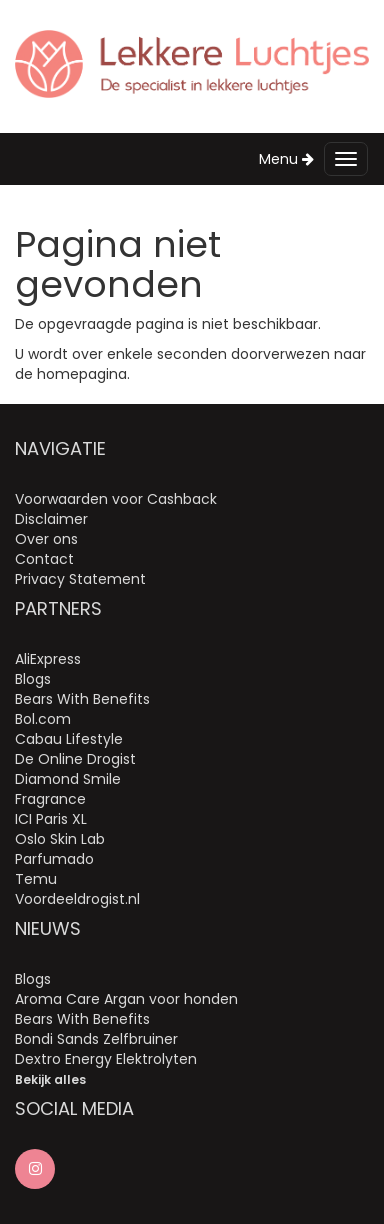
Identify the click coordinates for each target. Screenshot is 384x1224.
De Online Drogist (75, 759)
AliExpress (48, 659)
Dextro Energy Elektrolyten (106, 1059)
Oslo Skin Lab (60, 839)
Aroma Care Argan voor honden (126, 999)
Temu (36, 879)
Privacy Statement (80, 579)
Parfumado (54, 859)
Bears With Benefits (82, 699)
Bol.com (43, 719)
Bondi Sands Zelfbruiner (96, 1039)
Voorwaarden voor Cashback (116, 499)
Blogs (33, 679)
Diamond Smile (68, 779)
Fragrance (50, 799)
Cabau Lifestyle (69, 739)
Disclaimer (51, 519)
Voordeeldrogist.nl (77, 899)
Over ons (46, 539)
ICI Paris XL (51, 819)
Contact (44, 559)
